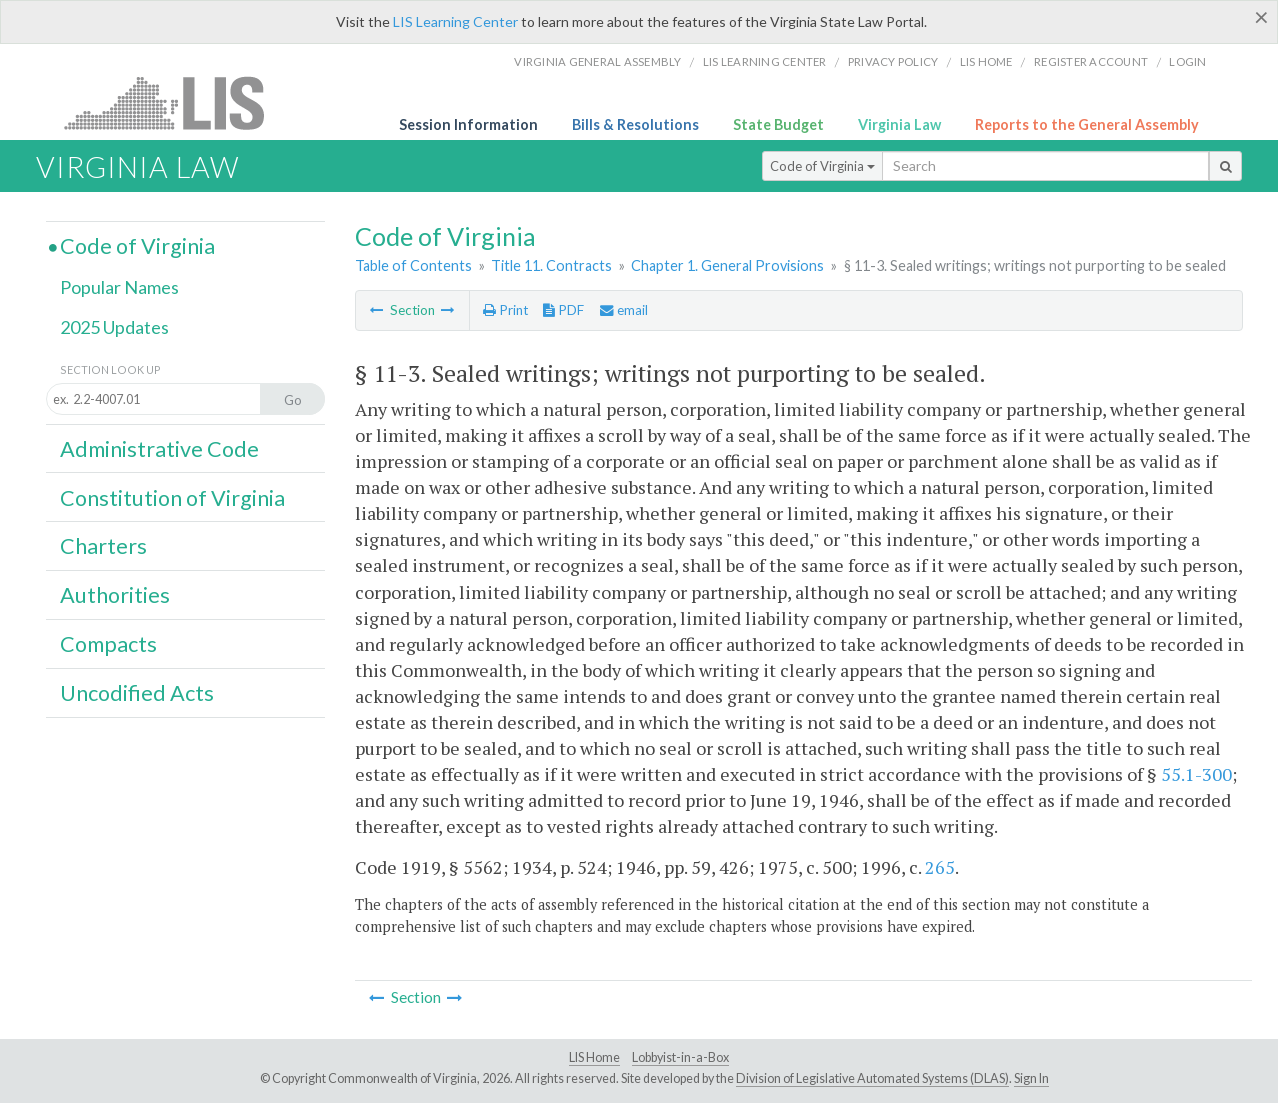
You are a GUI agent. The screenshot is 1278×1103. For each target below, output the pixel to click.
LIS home (986, 61)
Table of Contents (413, 265)
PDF (563, 310)
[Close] (1261, 17)
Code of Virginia (822, 166)
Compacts (108, 644)
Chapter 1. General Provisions (727, 265)
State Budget (778, 124)
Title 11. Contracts (551, 265)
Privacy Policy (893, 61)
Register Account (1091, 61)
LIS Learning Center (455, 21)
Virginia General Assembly (597, 61)
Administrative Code (159, 449)
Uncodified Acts (137, 693)
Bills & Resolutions (635, 124)
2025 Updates (114, 327)
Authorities (115, 595)
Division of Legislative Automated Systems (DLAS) (872, 1078)
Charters (103, 546)
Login (1187, 61)
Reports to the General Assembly (1087, 124)
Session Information (468, 124)
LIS (175, 102)
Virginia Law (899, 124)
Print (505, 310)
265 (940, 867)
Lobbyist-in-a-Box (680, 1057)
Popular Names (119, 287)
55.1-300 (1196, 774)
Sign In (1031, 1078)
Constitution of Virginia (172, 498)
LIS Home (594, 1057)
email (624, 310)
